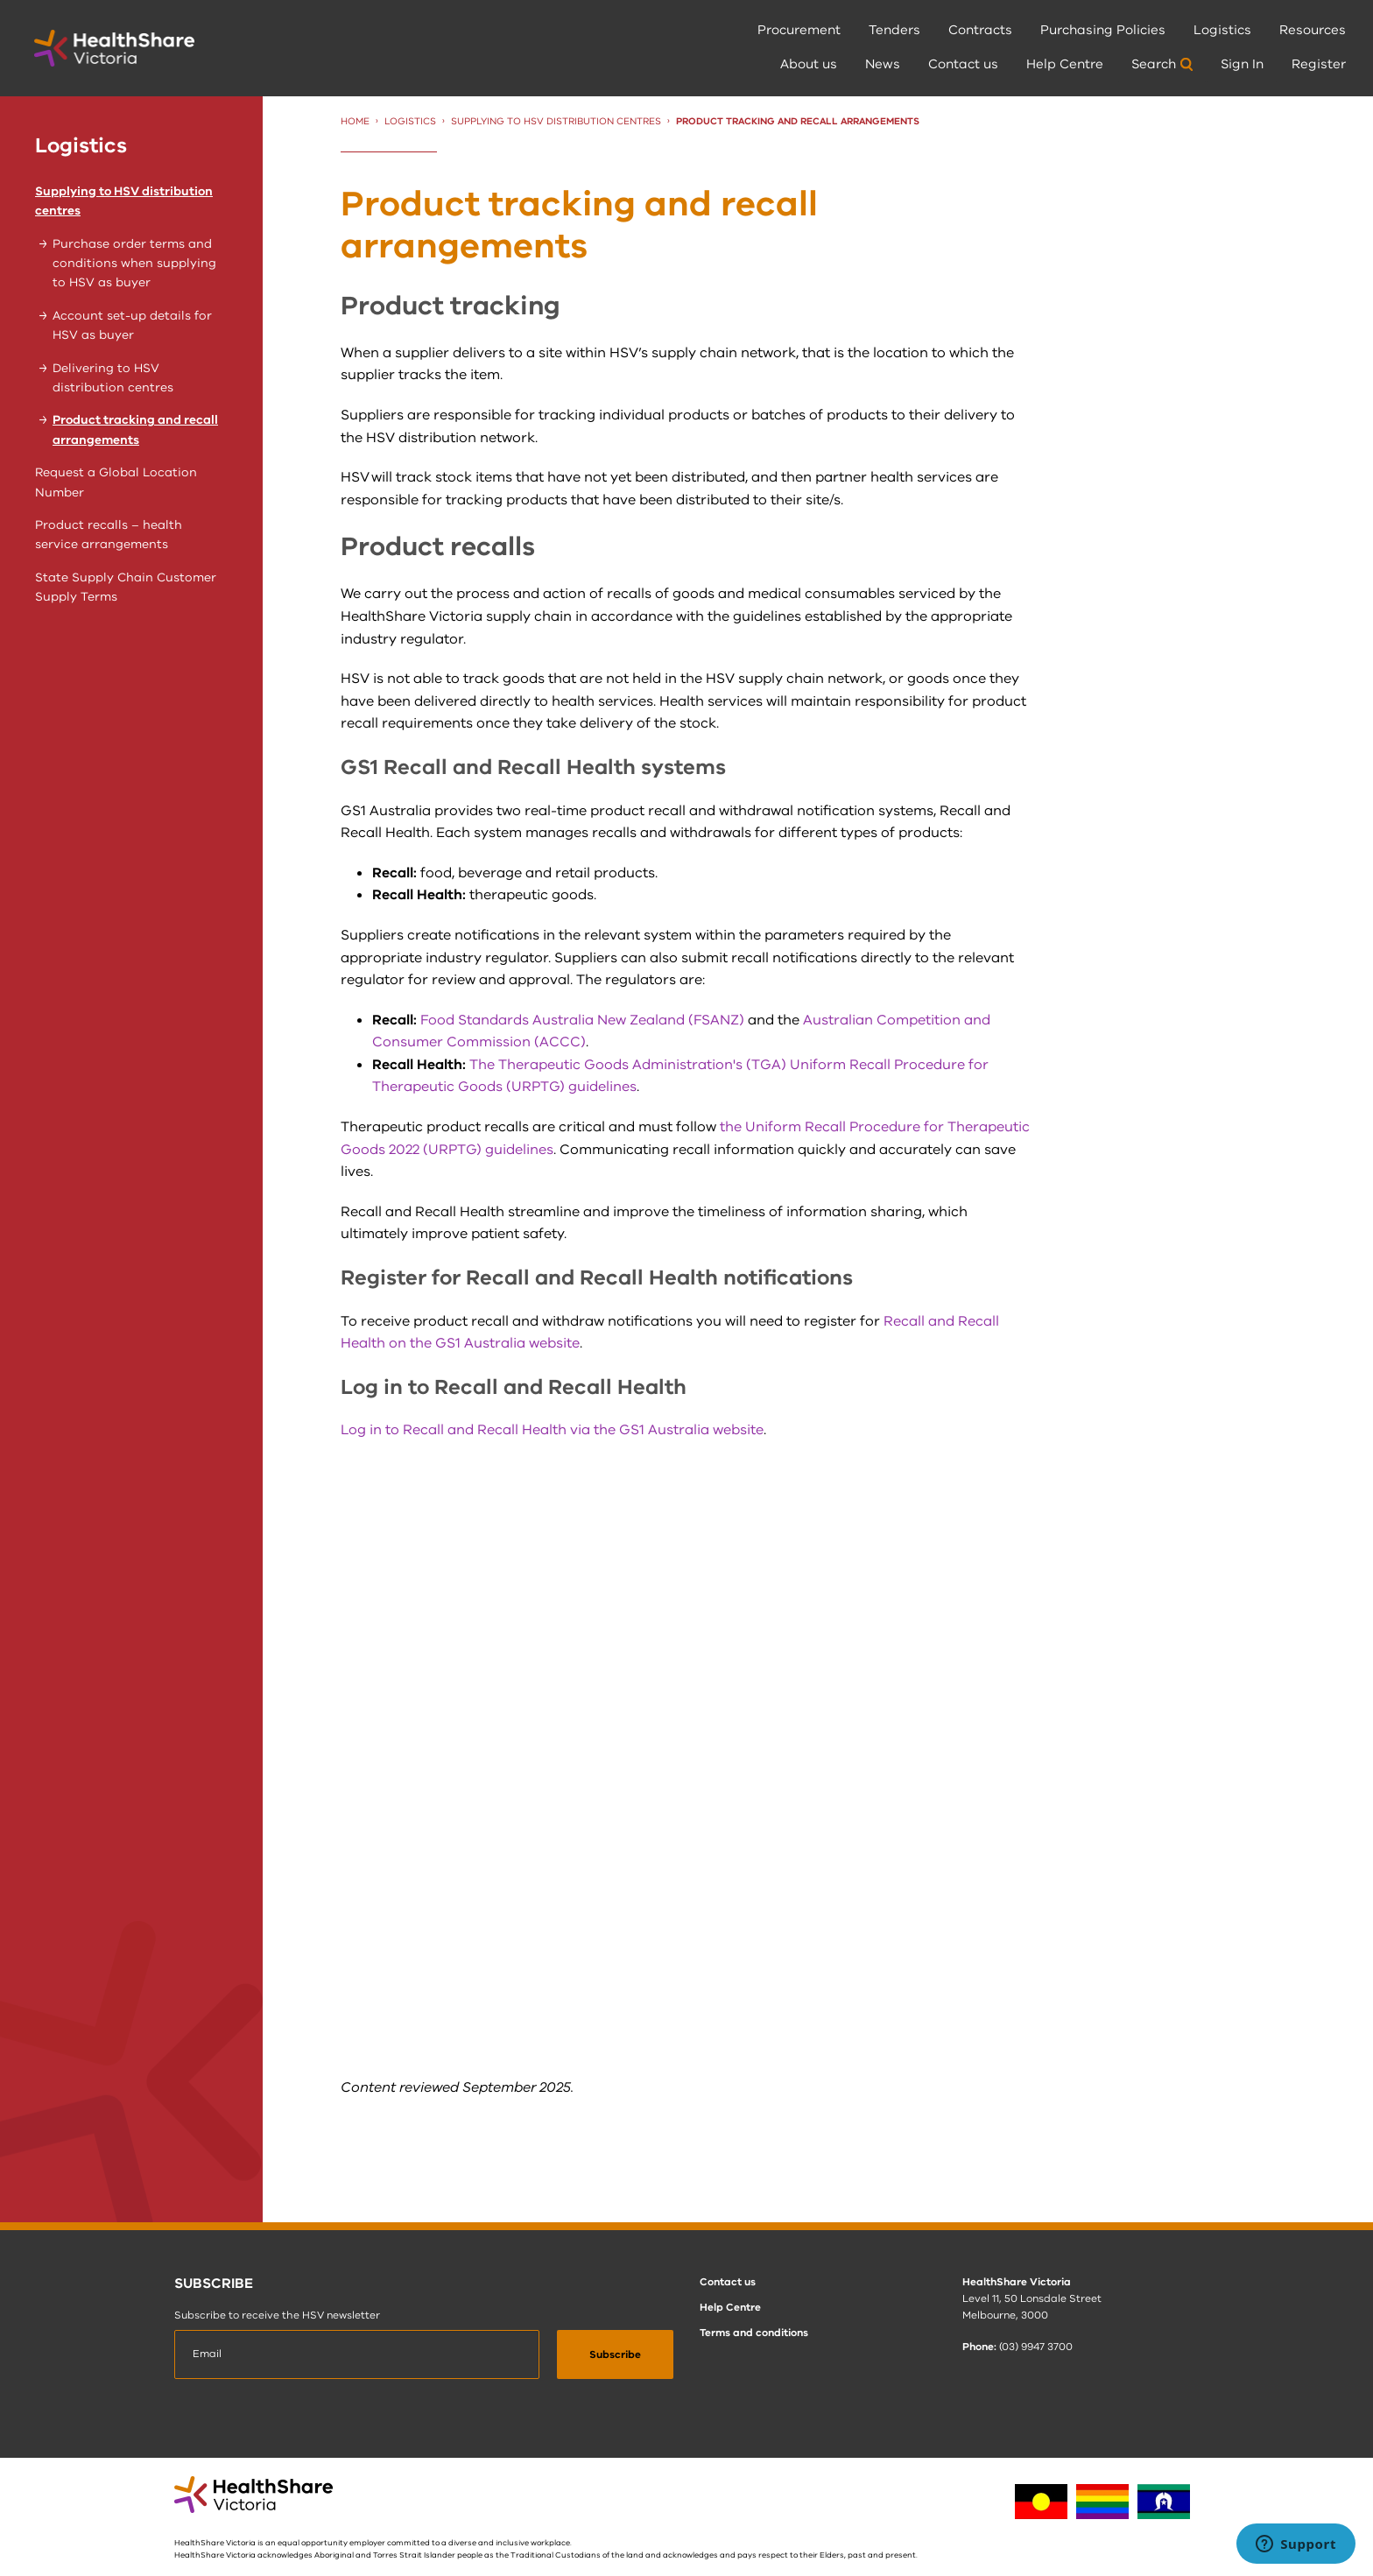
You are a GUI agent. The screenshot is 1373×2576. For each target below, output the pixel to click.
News (882, 64)
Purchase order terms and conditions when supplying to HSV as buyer (134, 264)
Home (355, 121)
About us (808, 64)
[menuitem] (799, 31)
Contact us (963, 64)
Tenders (894, 30)
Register (1319, 64)
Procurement (799, 30)
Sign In (1242, 64)
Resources (1312, 30)
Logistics (1222, 30)
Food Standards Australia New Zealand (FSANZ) (582, 1020)
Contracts (980, 30)
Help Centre (1064, 64)
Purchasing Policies (1102, 30)
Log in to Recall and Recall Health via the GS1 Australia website (552, 1429)
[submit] (615, 2354)
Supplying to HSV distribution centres (556, 121)
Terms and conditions (754, 2333)
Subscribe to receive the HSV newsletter (277, 2315)
